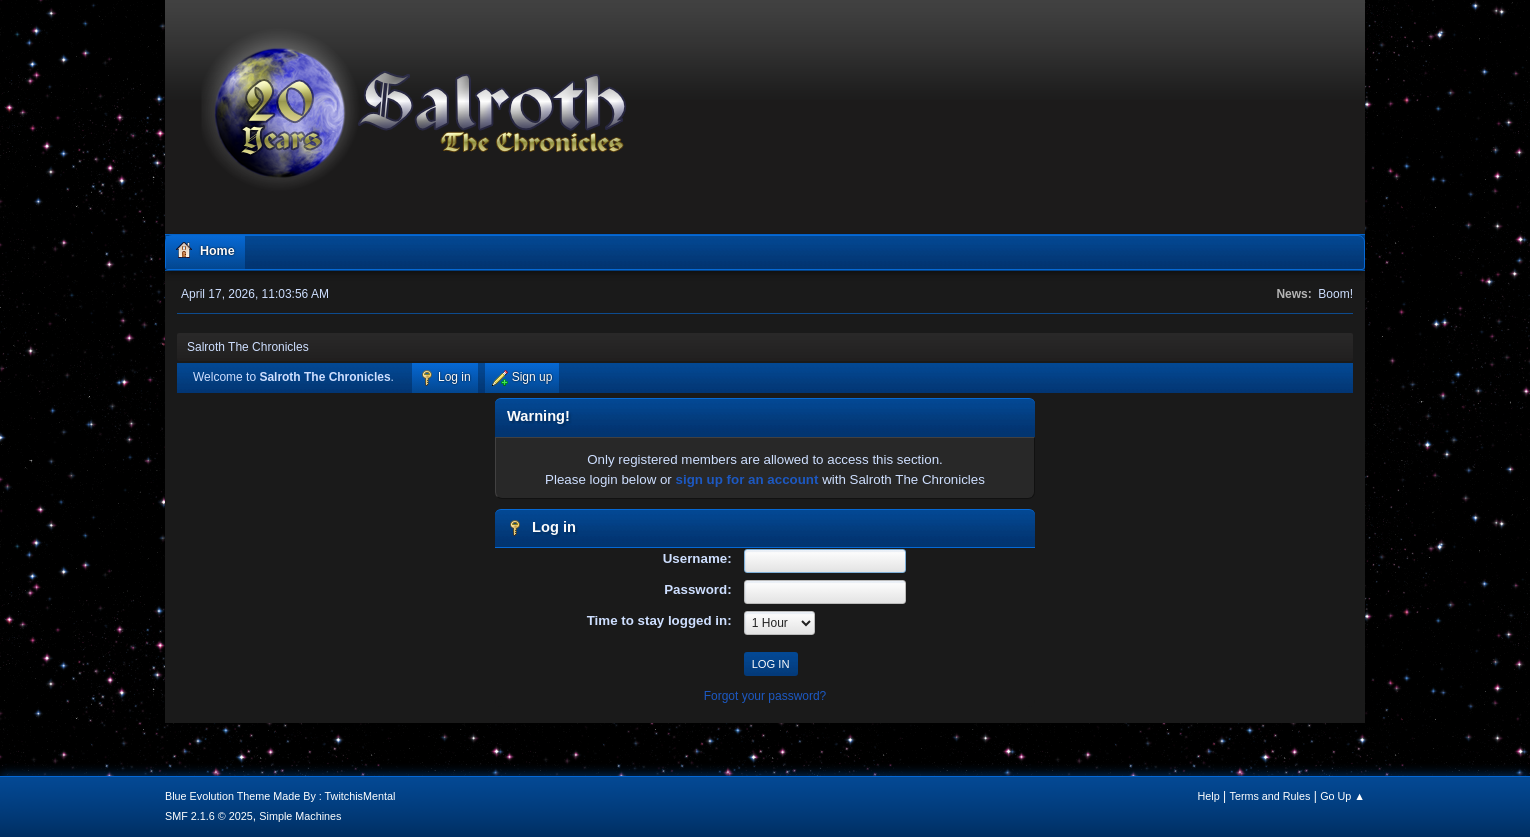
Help (1209, 796)
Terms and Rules (1270, 796)
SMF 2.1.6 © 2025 (209, 816)
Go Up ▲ (1342, 796)
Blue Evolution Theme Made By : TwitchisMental (280, 796)
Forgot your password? (765, 696)
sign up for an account (747, 479)
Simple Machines (300, 816)
